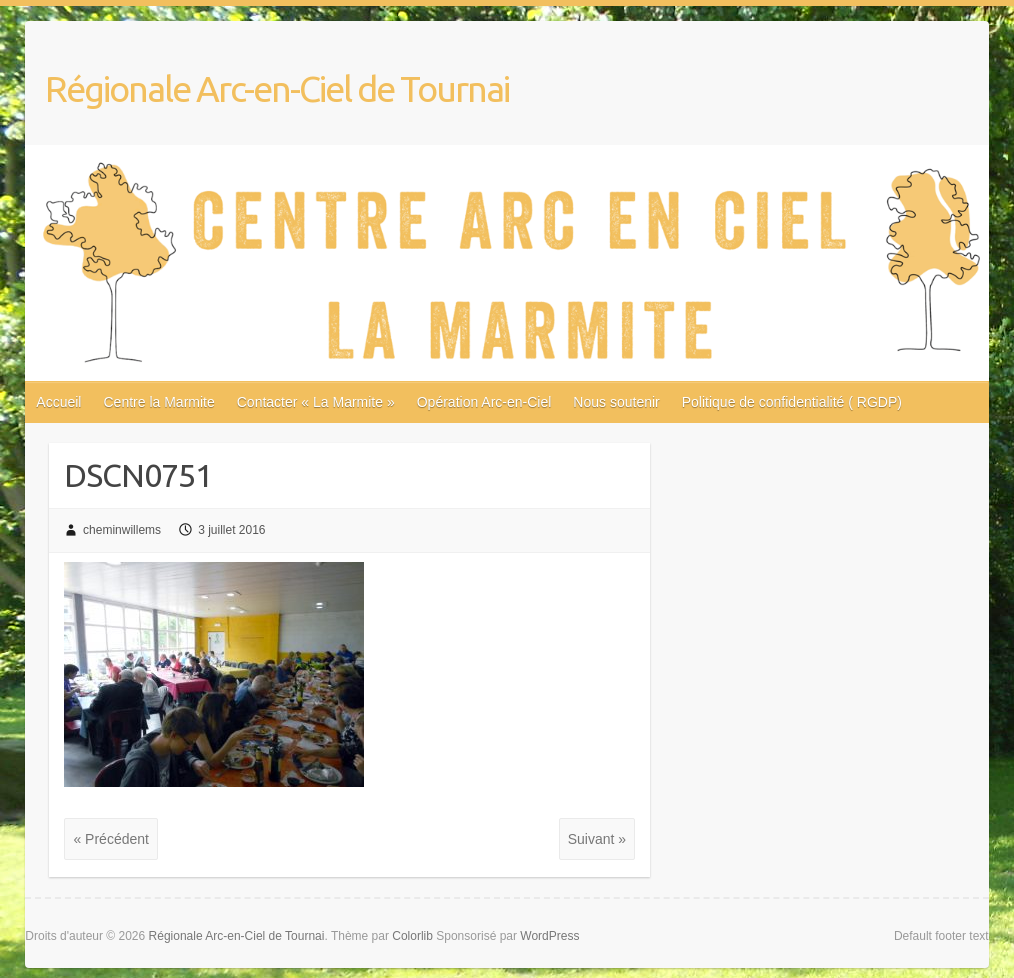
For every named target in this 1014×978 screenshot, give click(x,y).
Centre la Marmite (158, 402)
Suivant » (597, 839)
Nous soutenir (616, 402)
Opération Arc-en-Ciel (484, 402)
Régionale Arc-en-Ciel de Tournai (277, 88)
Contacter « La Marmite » (316, 402)
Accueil (58, 402)
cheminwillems (122, 530)
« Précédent (111, 839)
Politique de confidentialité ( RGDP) (792, 402)
